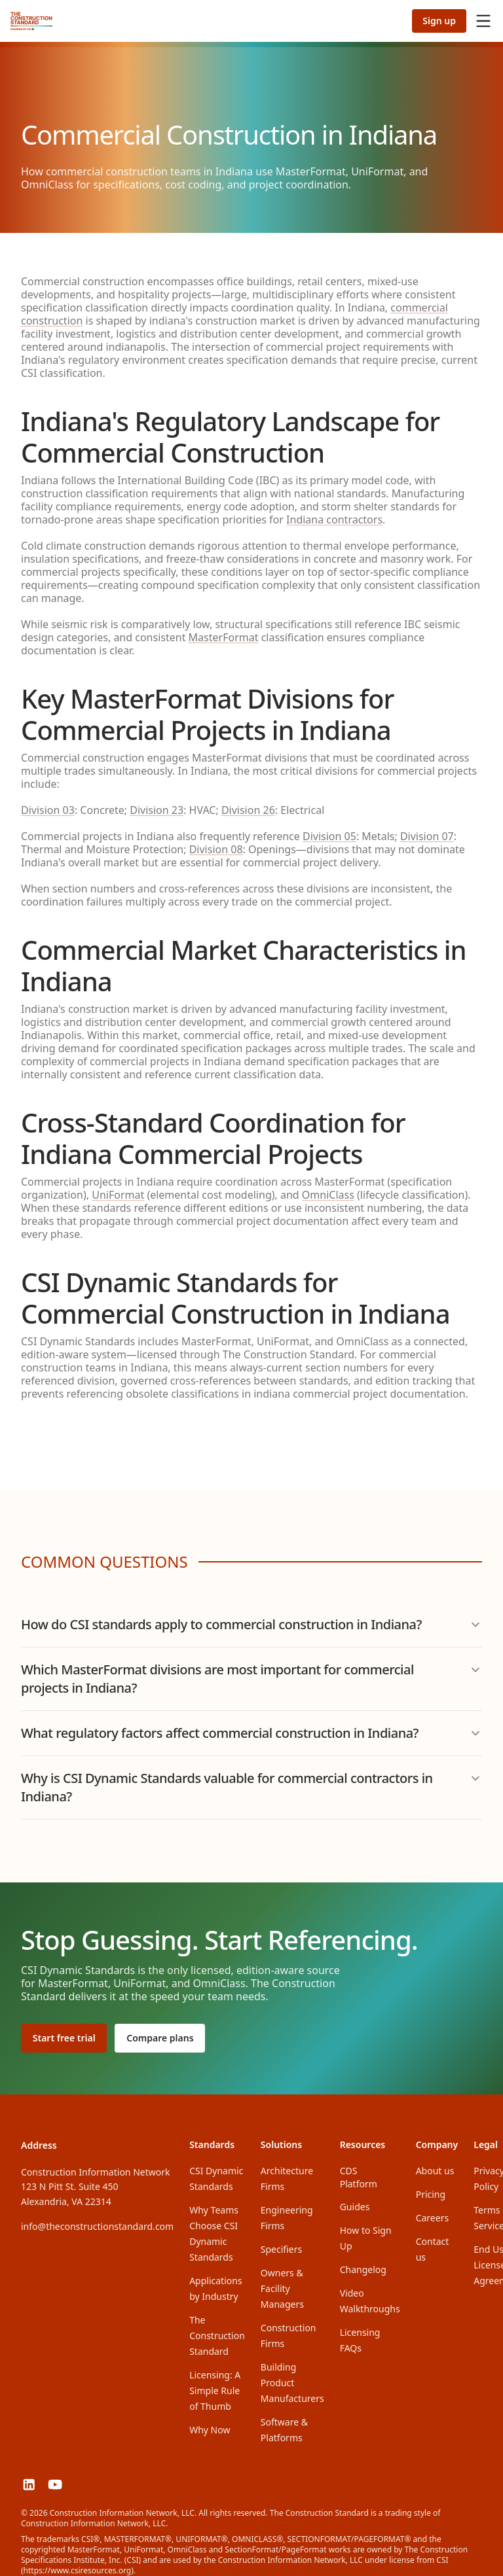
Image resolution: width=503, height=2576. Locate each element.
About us (435, 2165)
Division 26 (248, 810)
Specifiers (281, 2243)
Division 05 (329, 836)
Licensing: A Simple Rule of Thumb (214, 2385)
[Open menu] (483, 21)
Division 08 (216, 849)
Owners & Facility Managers (282, 2282)
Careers (432, 2212)
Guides (355, 2201)
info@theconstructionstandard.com (97, 2220)
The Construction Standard (217, 2330)
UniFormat (118, 1195)
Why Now (209, 2424)
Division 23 (156, 810)
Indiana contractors (334, 519)
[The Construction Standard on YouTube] (64, 2481)
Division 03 (48, 810)
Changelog (363, 2263)
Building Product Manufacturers (292, 2377)
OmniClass (328, 1195)
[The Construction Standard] (31, 21)
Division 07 (427, 836)
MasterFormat (224, 637)
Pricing (430, 2188)
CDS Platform (370, 2171)
